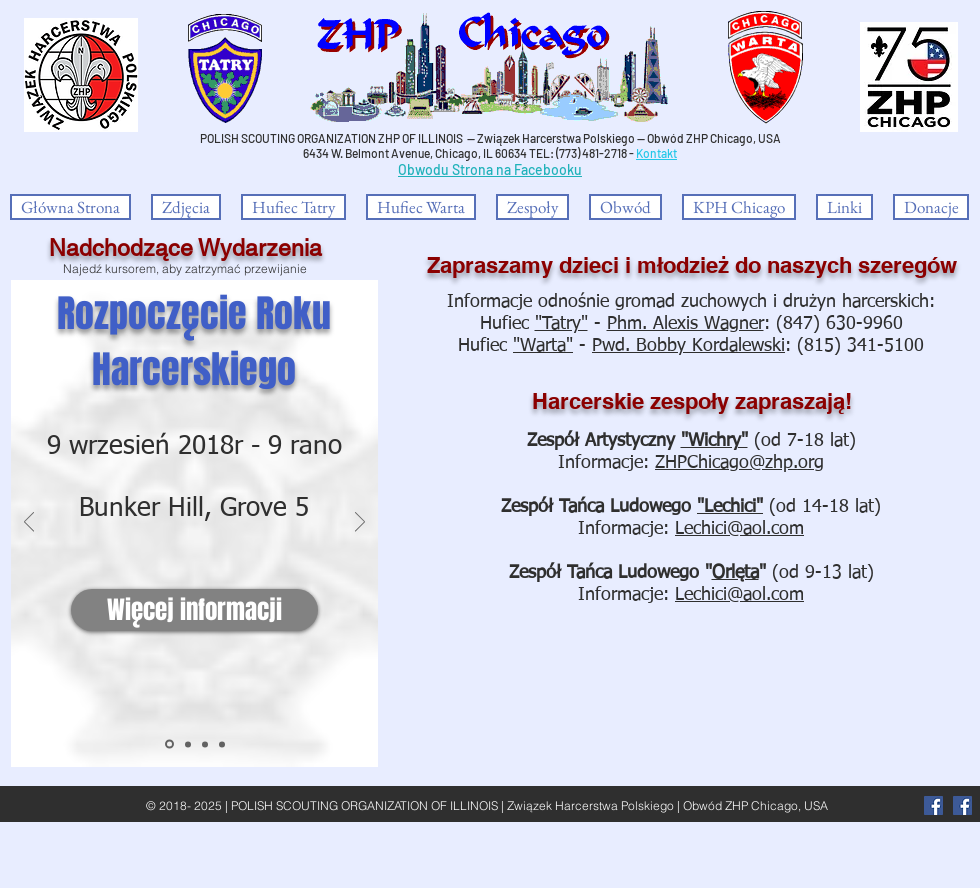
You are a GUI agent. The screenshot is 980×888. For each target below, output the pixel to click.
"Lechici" (730, 507)
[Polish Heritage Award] (205, 744)
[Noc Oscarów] (222, 744)
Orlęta (735, 573)
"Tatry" (561, 324)
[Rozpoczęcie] (169, 744)
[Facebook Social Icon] (962, 805)
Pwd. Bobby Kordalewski (688, 346)
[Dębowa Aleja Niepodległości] (188, 744)
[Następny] (360, 523)
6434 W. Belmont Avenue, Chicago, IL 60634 (415, 153)
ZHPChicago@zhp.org (739, 463)
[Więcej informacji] (194, 610)
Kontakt (656, 153)
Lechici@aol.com (739, 529)
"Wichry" (714, 441)
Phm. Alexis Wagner (685, 324)
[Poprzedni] (29, 523)
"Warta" (543, 346)
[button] (532, 207)
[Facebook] (933, 805)
